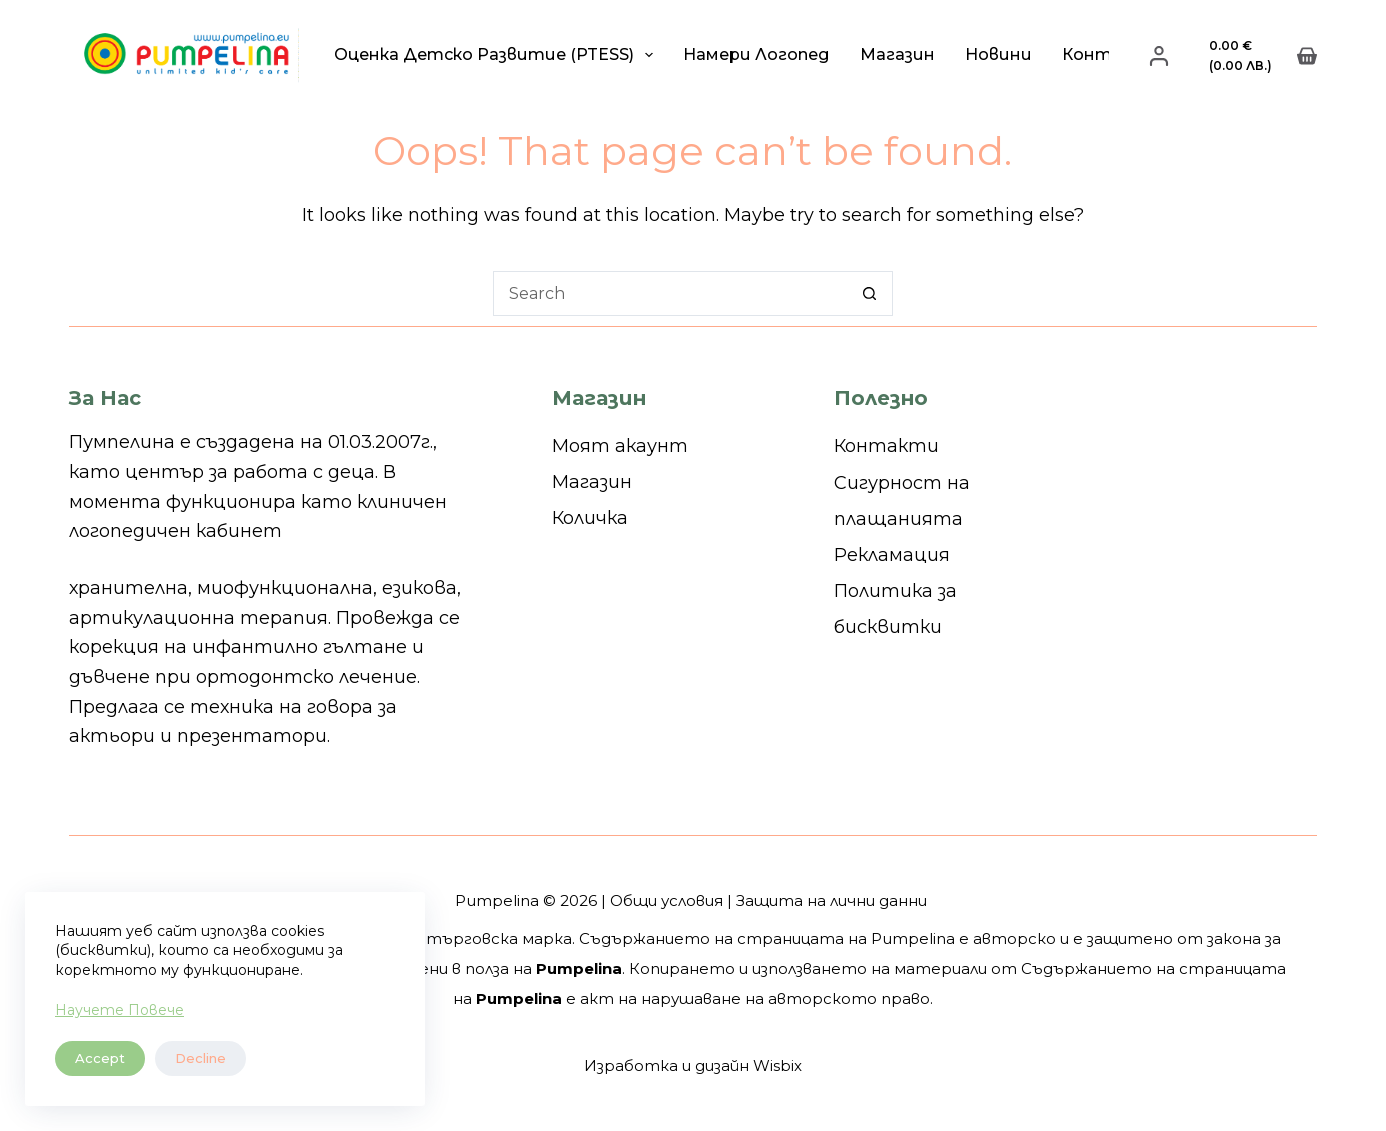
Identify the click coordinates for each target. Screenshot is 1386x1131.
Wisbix (777, 1065)
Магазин (897, 54)
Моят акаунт (620, 446)
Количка (590, 518)
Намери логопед (756, 54)
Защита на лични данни (831, 900)
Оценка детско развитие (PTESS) (497, 55)
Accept (100, 1058)
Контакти (886, 446)
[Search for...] (670, 293)
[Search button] (870, 293)
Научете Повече (119, 1010)
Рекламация (892, 555)
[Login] (1159, 56)
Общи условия (666, 900)
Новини (998, 54)
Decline (200, 1058)
